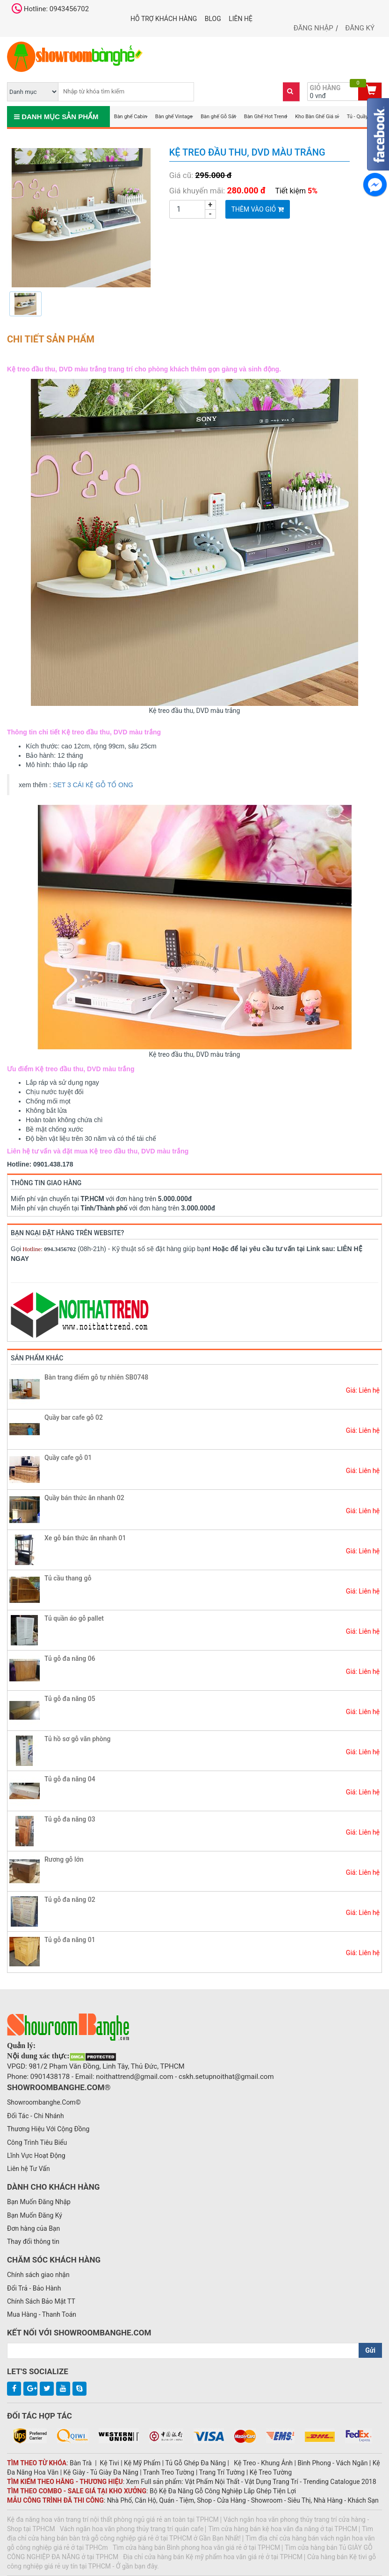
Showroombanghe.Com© (44, 2102)
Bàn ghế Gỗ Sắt (218, 117)
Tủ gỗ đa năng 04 (69, 1779)
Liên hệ (240, 18)
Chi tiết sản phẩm (50, 339)
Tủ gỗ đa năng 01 (69, 1939)
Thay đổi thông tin (33, 2241)
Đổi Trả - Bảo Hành (34, 2288)
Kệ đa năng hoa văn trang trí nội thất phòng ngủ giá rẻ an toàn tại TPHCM (113, 2519)
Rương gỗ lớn (63, 1859)
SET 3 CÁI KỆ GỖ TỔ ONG (93, 785)
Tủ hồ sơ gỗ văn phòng (77, 1739)
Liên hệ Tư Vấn (28, 2168)
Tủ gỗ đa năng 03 (69, 1819)
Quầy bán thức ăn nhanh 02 (84, 1497)
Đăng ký (360, 28)
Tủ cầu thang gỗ (67, 1578)
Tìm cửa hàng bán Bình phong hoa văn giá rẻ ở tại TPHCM (196, 2547)
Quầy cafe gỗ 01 (68, 1457)
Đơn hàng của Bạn (33, 2228)
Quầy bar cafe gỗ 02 (73, 1417)
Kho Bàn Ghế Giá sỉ (317, 117)
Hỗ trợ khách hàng (163, 18)
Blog (213, 18)
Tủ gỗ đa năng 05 (69, 1698)
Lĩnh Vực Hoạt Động (36, 2155)
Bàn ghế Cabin (130, 117)
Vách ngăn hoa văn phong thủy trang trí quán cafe (132, 2529)
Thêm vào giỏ (257, 209)
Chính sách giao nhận (38, 2274)
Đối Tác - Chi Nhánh (35, 2116)
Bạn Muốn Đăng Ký (34, 2215)
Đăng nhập (313, 28)
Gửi (370, 2350)
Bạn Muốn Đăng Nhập (39, 2202)
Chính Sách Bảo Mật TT (41, 2301)
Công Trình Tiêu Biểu (37, 2142)
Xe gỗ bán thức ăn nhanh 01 (85, 1538)
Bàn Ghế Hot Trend (265, 117)
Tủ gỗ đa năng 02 (69, 1899)
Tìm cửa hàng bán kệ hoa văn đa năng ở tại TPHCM (282, 2529)
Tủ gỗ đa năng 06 (69, 1658)
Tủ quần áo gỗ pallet (74, 1618)
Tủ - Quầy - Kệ (362, 117)
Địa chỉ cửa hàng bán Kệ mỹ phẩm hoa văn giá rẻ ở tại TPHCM (213, 2557)
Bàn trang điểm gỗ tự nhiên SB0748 (96, 1377)
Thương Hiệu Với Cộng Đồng (48, 2129)
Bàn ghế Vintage (174, 117)
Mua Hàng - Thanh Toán (41, 2314)
